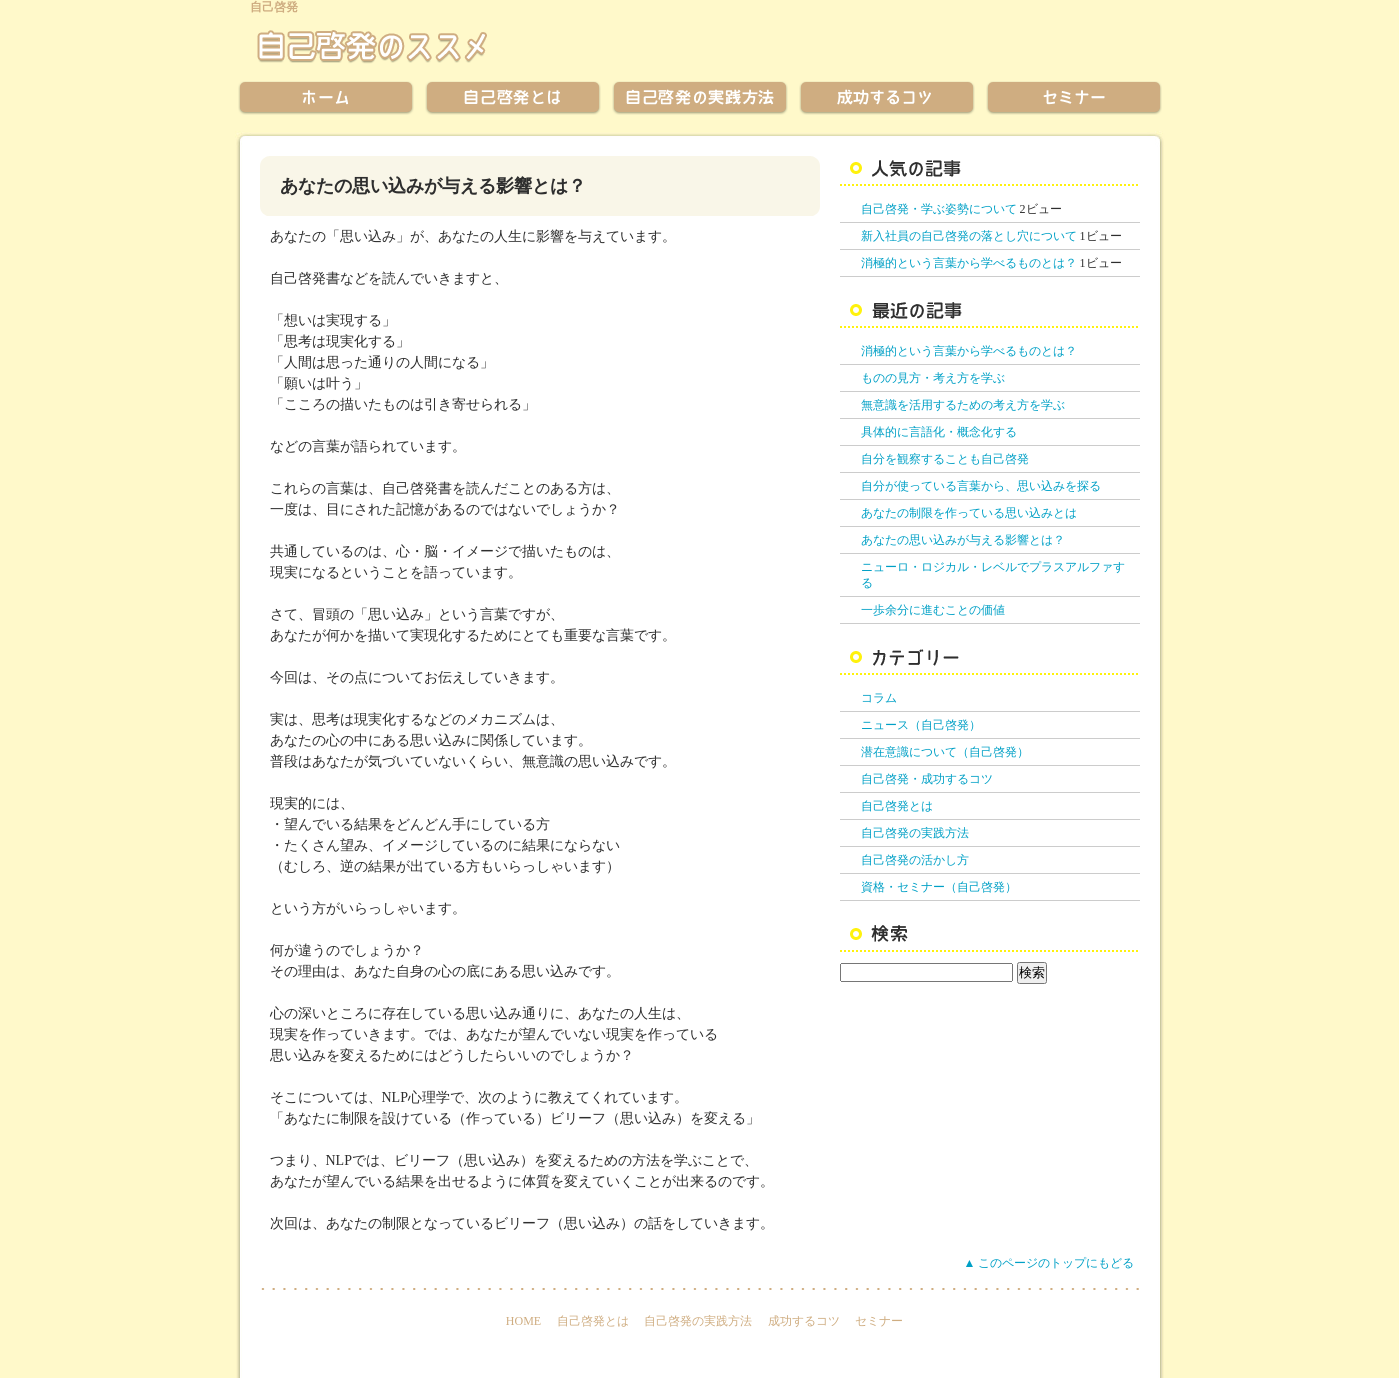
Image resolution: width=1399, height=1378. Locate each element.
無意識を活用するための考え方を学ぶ (963, 405)
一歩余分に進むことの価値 (933, 610)
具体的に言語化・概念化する (939, 432)
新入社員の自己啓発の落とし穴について (969, 236)
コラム (879, 698)
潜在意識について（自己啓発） (945, 752)
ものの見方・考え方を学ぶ (933, 378)
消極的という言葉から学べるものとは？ (969, 263)
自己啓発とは (897, 806)
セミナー (879, 1321)
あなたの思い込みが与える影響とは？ (963, 540)
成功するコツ (804, 1321)
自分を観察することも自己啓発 (945, 459)
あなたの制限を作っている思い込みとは (969, 513)
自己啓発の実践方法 (915, 833)
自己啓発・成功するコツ (927, 779)
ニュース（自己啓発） (921, 725)
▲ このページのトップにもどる (1049, 1263)
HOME (523, 1321)
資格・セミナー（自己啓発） (939, 887)
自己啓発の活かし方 (915, 860)
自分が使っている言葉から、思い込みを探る (981, 486)
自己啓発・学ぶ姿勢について (939, 209)
